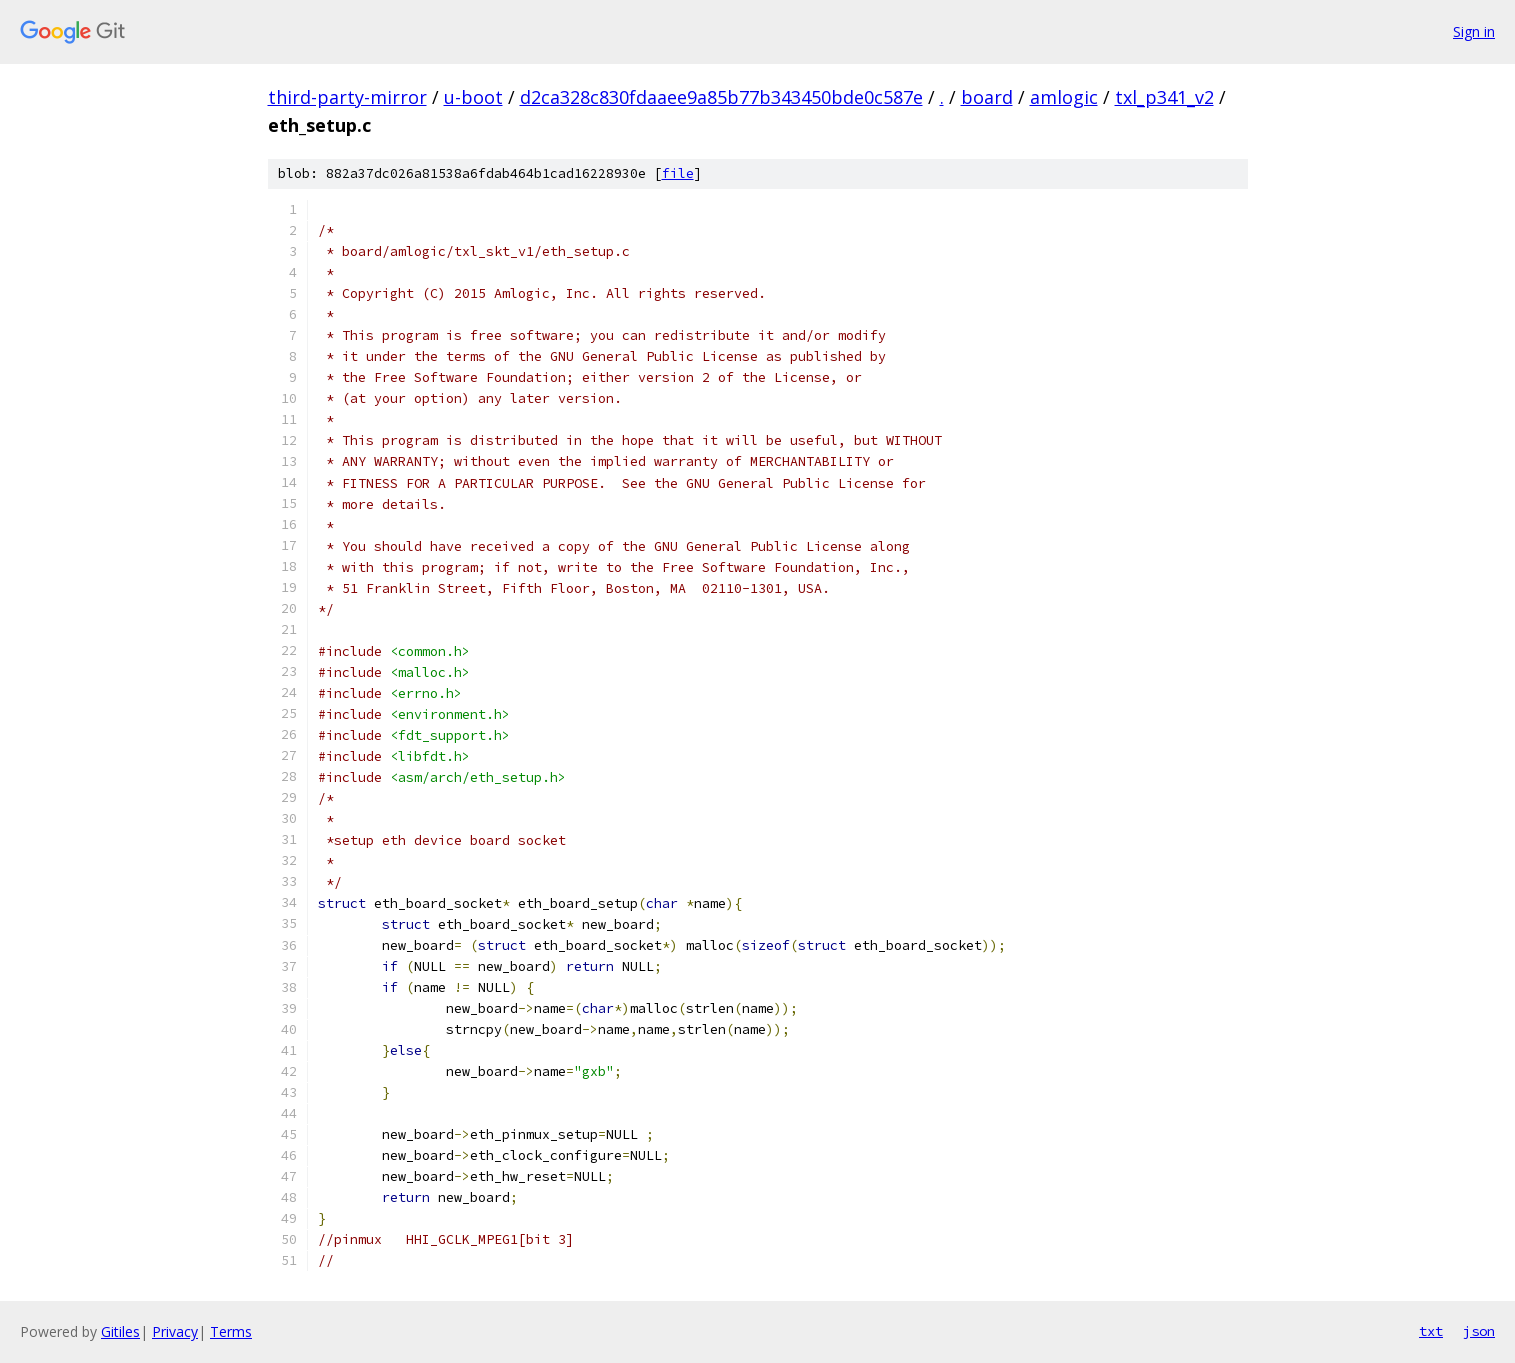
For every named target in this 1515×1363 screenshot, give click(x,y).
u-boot (473, 97)
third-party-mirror (347, 97)
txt (1431, 1331)
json (1479, 1331)
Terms (231, 1331)
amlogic (1064, 97)
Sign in (1474, 31)
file (678, 173)
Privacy (175, 1331)
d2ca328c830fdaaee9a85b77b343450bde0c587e (721, 97)
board (987, 97)
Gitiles (120, 1331)
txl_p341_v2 (1164, 97)
